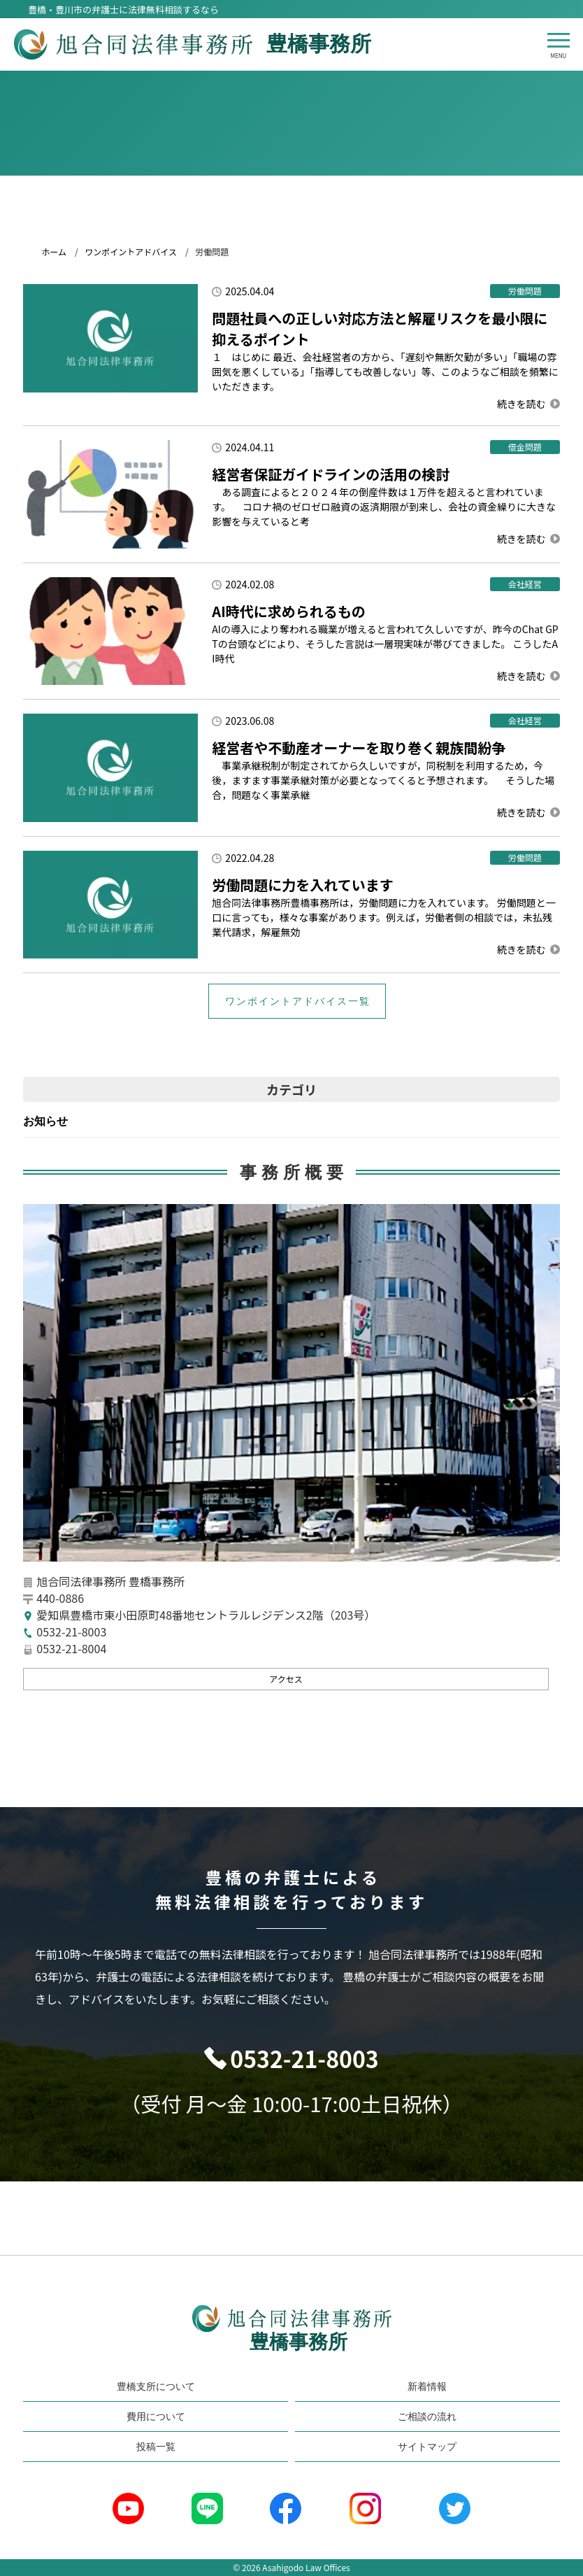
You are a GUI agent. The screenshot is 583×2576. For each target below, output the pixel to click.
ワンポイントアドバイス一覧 (297, 1001)
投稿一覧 (155, 2446)
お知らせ (45, 1121)
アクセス (285, 1679)
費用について (156, 2416)
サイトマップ (427, 2446)
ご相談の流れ (427, 2416)
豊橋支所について (156, 2386)
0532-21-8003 (304, 2058)
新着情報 (427, 2386)
